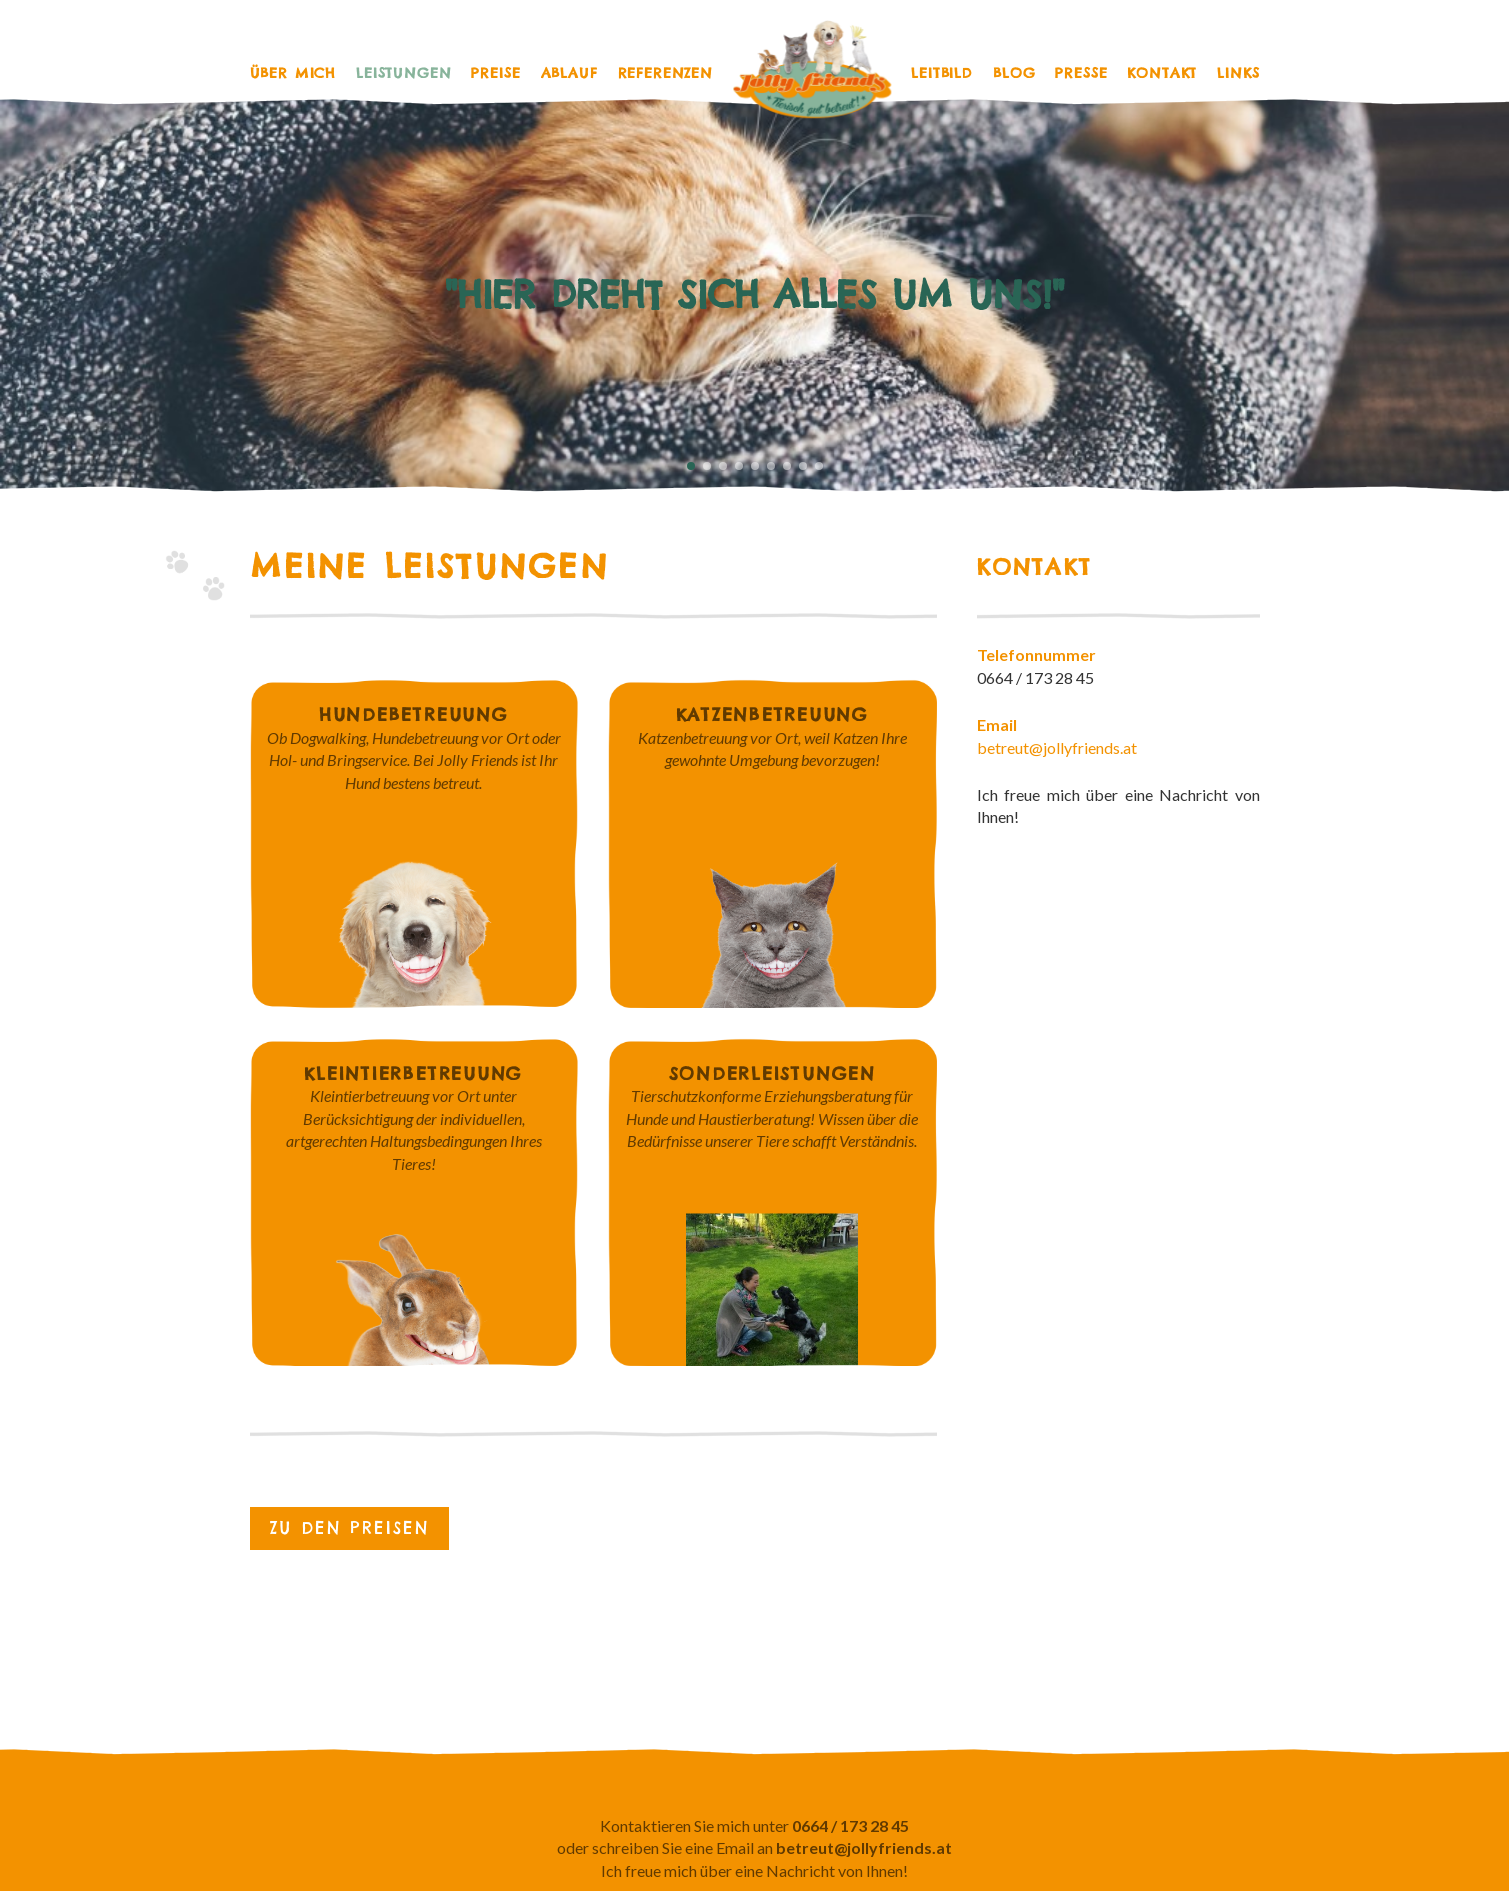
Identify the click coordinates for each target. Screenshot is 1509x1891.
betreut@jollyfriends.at (1057, 747)
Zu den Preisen (350, 1528)
